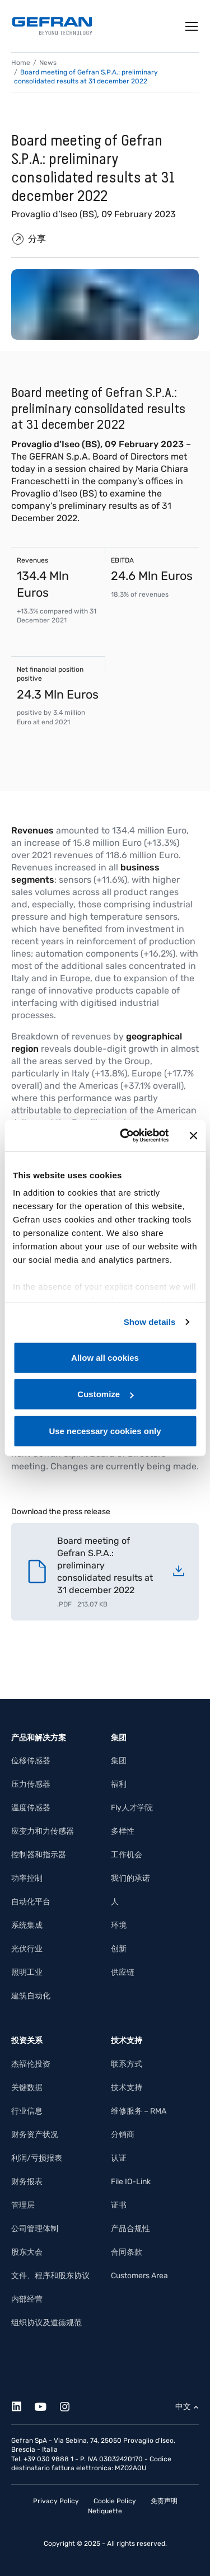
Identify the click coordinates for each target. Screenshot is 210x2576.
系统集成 (27, 1925)
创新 (119, 1949)
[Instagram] (70, 2405)
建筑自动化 (30, 1996)
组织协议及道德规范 (46, 2322)
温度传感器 (30, 1807)
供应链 (122, 1972)
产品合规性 (130, 2228)
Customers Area (139, 2275)
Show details (150, 1322)
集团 (119, 1760)
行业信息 (27, 2111)
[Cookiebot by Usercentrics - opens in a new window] (125, 1135)
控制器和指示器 (38, 1855)
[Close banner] (193, 1136)
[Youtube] (46, 2405)
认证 (119, 2158)
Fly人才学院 (132, 1807)
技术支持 (126, 2087)
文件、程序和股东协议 (50, 2275)
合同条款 (126, 2252)
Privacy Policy (56, 2501)
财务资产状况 (34, 2134)
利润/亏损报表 (36, 2158)
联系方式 (126, 2064)
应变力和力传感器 (42, 1831)
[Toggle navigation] (192, 26)
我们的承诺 (130, 1878)
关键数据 (27, 2087)
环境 (119, 1925)
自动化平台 (30, 1902)
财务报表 (27, 2181)
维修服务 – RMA (138, 2111)
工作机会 (126, 1855)
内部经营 (27, 2299)
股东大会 (27, 2252)
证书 (119, 2205)
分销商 (122, 2134)
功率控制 (27, 1878)
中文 (183, 2406)
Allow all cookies (105, 1357)
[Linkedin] (22, 2405)
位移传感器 (30, 1760)
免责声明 (164, 2501)
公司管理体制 (34, 2228)
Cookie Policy (115, 2501)
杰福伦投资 (30, 2064)
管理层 (23, 2205)
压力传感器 (30, 1784)
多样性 (122, 1831)
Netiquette (105, 2511)
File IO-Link (131, 2181)
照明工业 (27, 1972)
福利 (119, 1784)
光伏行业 (27, 1949)
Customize (105, 1394)
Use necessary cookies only (105, 1430)
